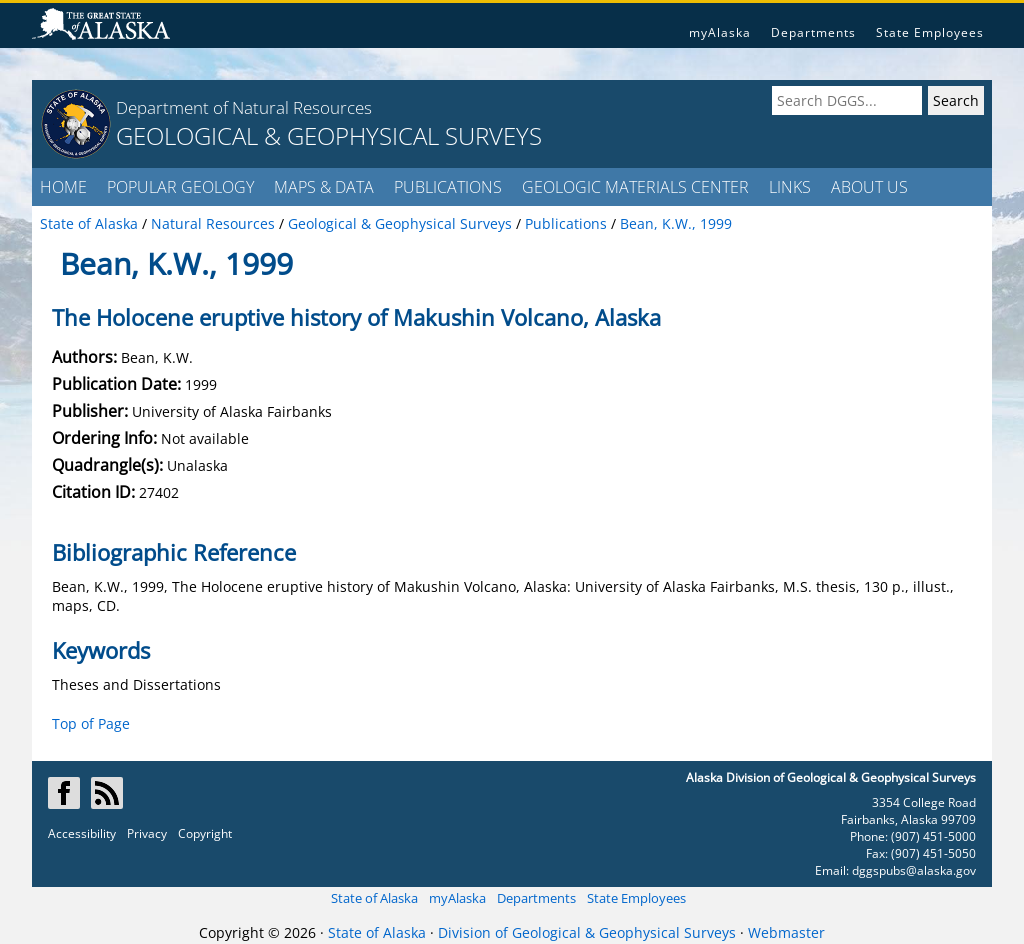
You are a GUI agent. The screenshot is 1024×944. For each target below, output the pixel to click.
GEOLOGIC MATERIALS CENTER (635, 187)
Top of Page (91, 723)
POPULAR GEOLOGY (180, 187)
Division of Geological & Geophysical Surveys (587, 932)
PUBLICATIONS (448, 187)
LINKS (790, 187)
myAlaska (720, 32)
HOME (63, 187)
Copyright (205, 833)
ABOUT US (869, 187)
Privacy (147, 833)
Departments (813, 32)
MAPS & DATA (324, 187)
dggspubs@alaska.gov (914, 870)
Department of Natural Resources (244, 107)
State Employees (930, 32)
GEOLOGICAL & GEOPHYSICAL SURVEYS (329, 135)
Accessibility (82, 833)
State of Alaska (374, 898)
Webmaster (786, 932)
